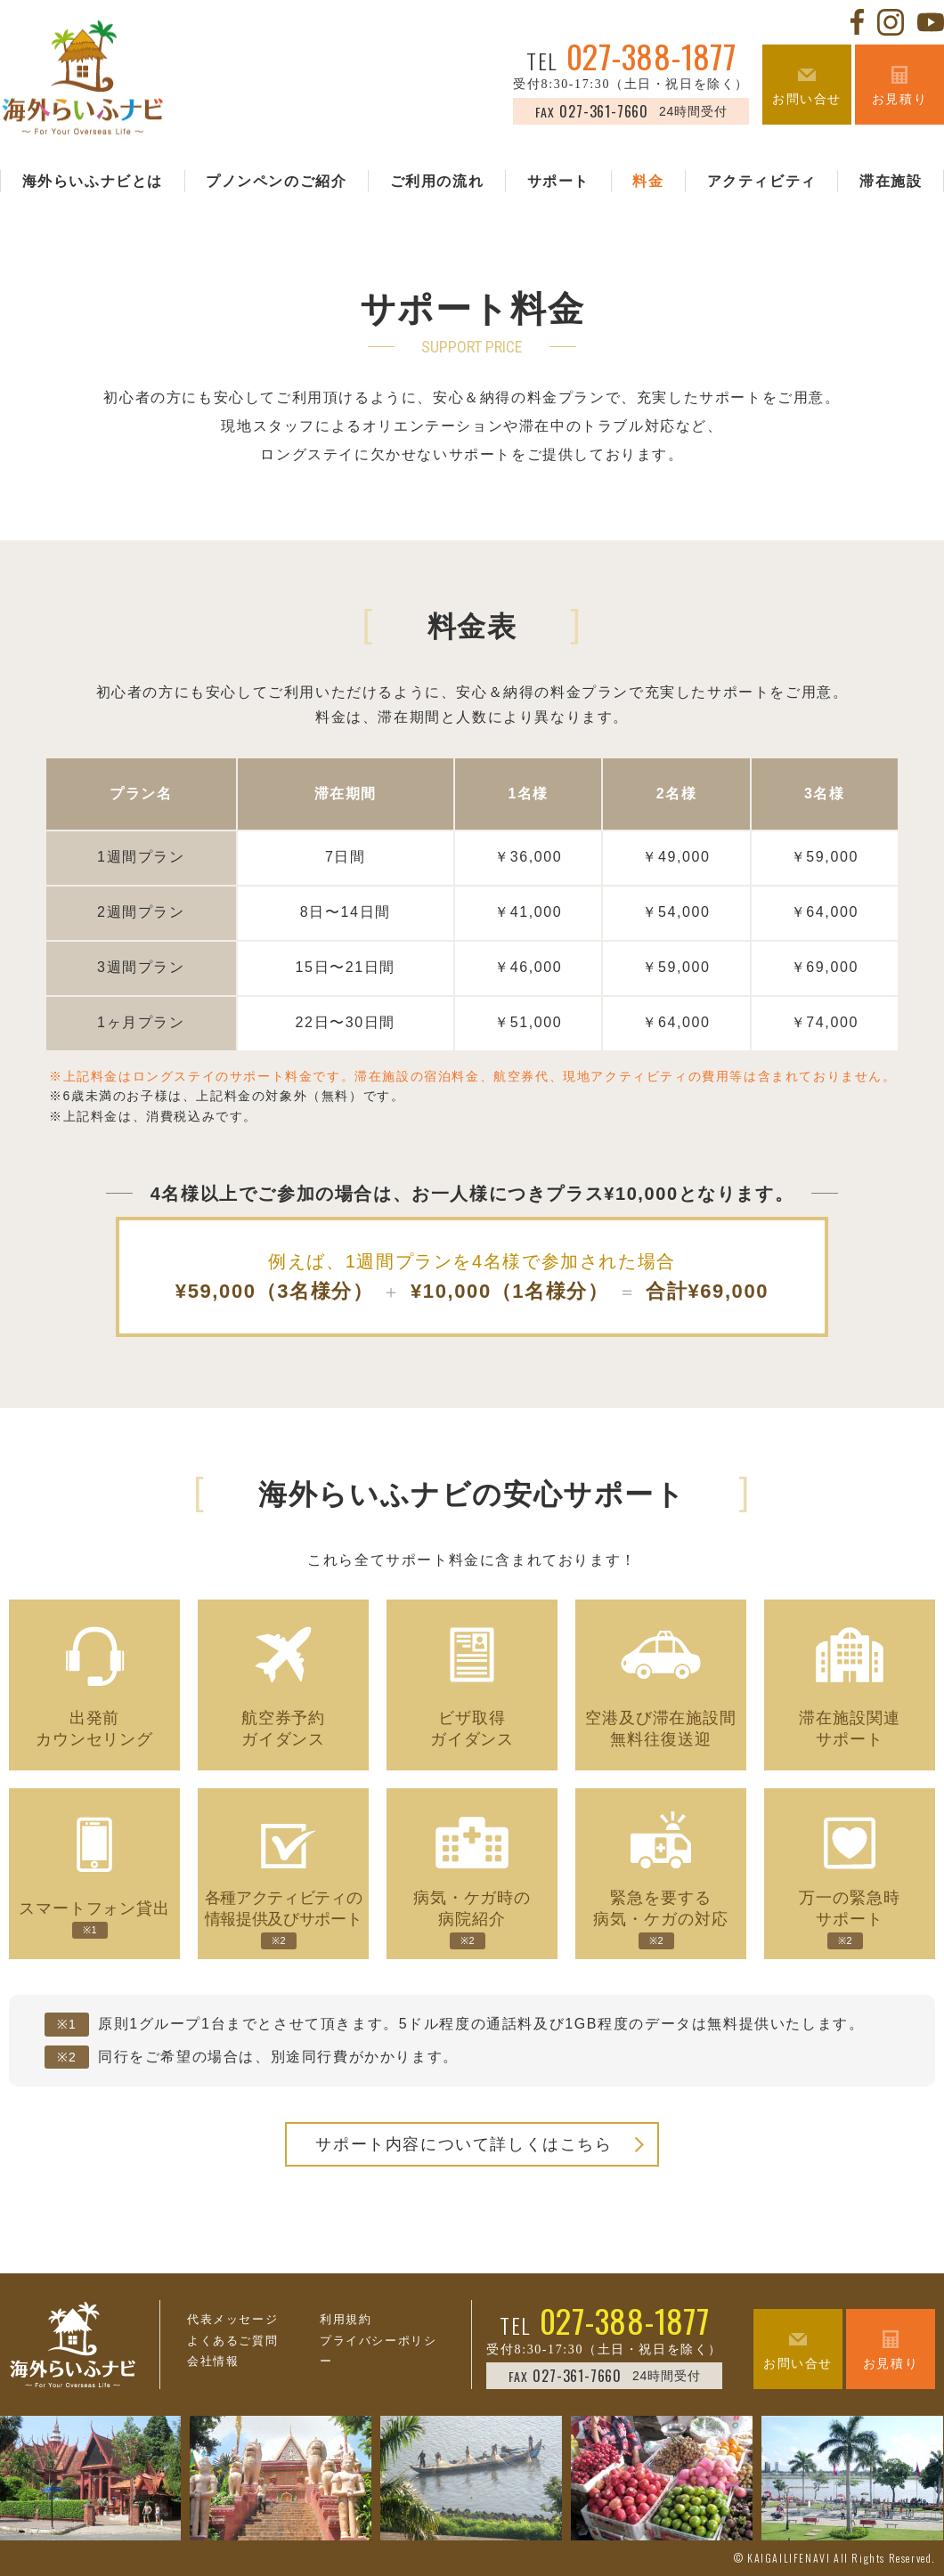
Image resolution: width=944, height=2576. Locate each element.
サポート (558, 182)
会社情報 (213, 2361)
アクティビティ (762, 182)
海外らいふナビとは (92, 182)
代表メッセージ (232, 2319)
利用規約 (345, 2319)
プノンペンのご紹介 (276, 182)
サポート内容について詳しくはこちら (463, 2144)
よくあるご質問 (232, 2340)
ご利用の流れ (437, 182)
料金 (647, 182)
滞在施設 (890, 182)
